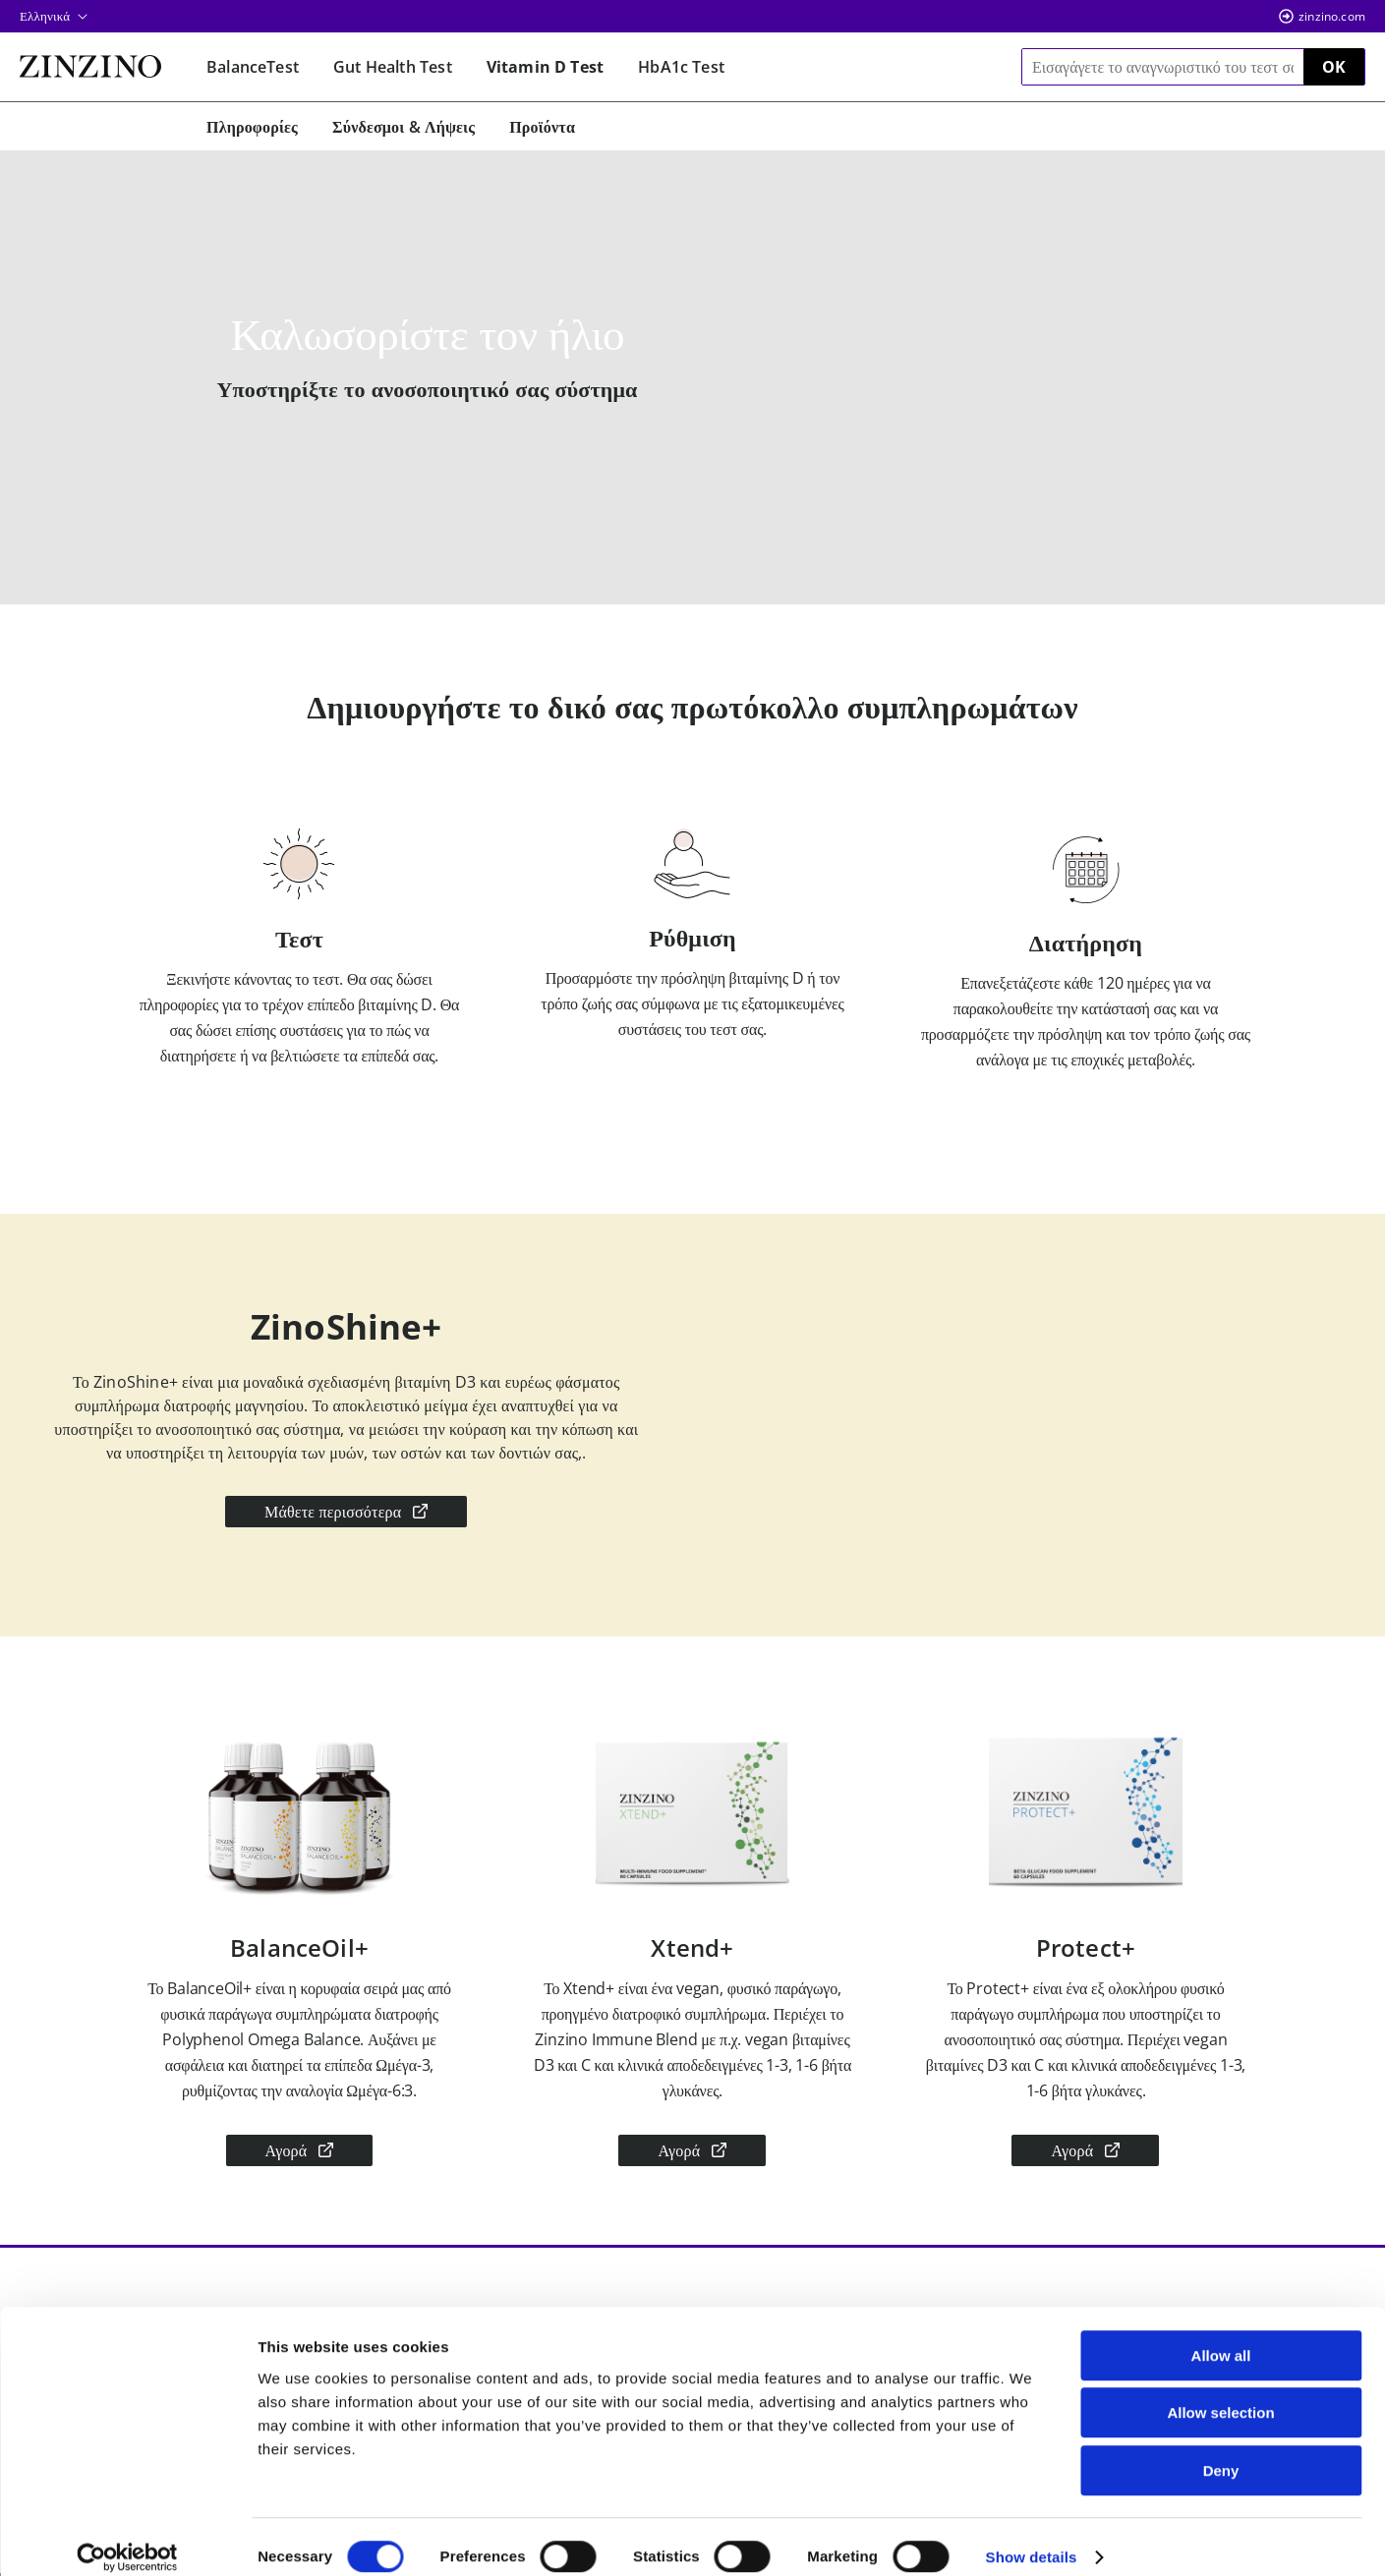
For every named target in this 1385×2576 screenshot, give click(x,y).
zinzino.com (1331, 16)
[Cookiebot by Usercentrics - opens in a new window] (127, 2537)
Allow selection (1220, 2393)
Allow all (1221, 2335)
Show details (1031, 2537)
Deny (1221, 2450)
